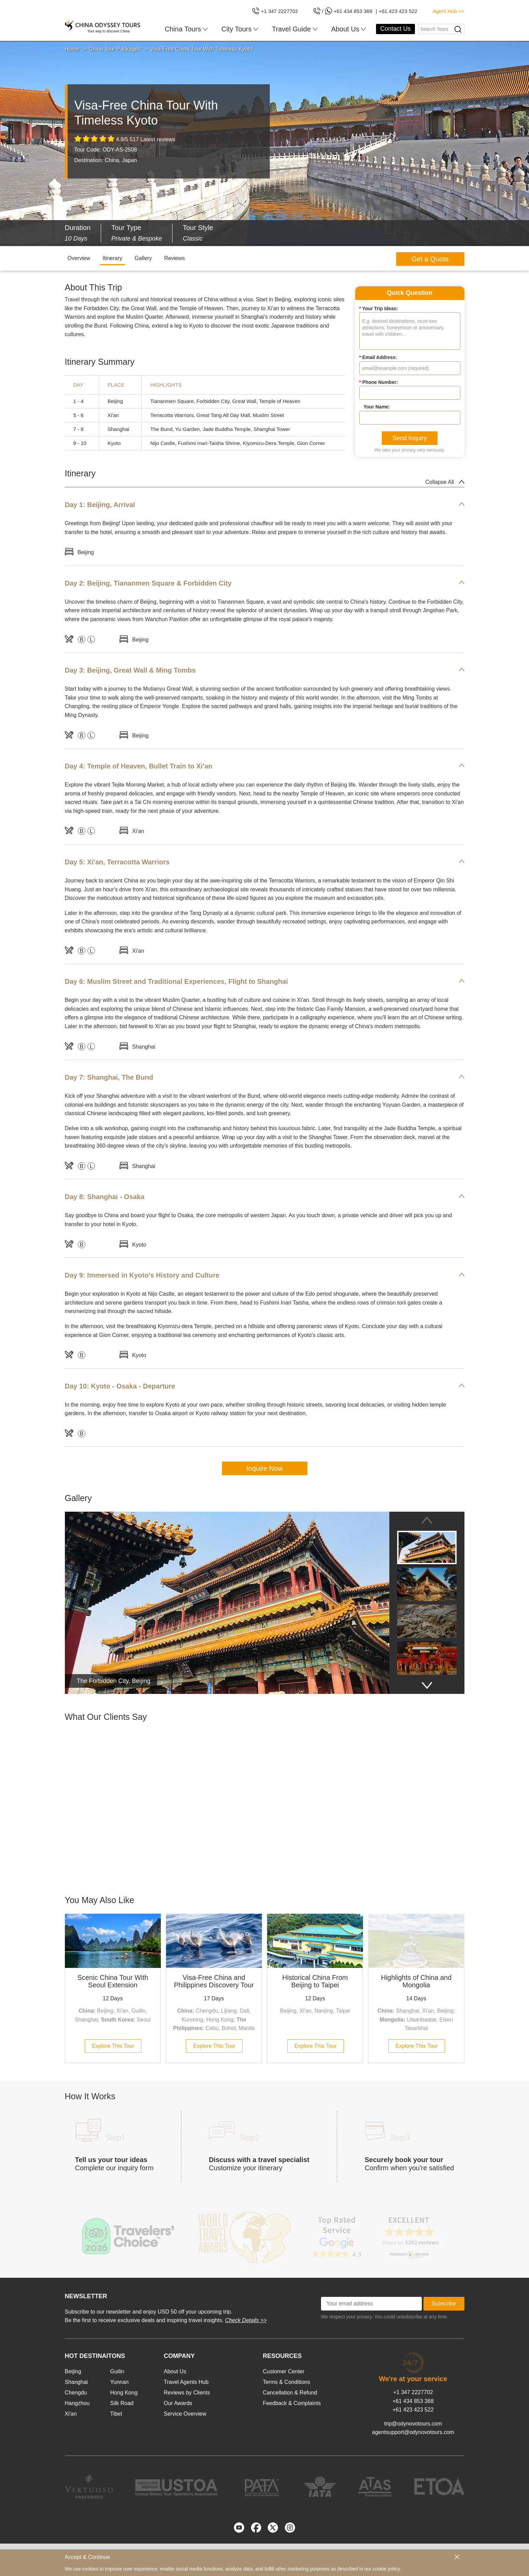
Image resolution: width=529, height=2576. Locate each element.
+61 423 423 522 (413, 2410)
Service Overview (185, 2414)
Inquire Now (264, 1468)
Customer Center (284, 2371)
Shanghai (76, 2382)
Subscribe (444, 2303)
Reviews (174, 258)
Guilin (117, 2371)
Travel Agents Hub (186, 2382)
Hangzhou (77, 2403)
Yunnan (119, 2382)
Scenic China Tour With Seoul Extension (112, 1981)
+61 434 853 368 (413, 2401)
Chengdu (76, 2392)
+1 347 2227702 (413, 2392)
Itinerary (112, 258)
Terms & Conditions (286, 2382)
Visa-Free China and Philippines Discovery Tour (214, 1981)
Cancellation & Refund (290, 2392)
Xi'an (71, 2414)
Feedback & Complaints (292, 2403)
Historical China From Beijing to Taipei (315, 1981)
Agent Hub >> (448, 11)
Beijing (73, 2371)
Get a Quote (430, 259)
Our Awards (178, 2403)
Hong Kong (123, 2392)
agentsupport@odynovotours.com (413, 2432)
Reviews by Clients (187, 2392)
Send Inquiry (409, 438)
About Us (175, 2371)
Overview (79, 258)
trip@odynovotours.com (413, 2424)
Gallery (143, 258)
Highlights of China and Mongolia (416, 1981)
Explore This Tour (113, 2046)
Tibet (116, 2414)
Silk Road (121, 2403)
